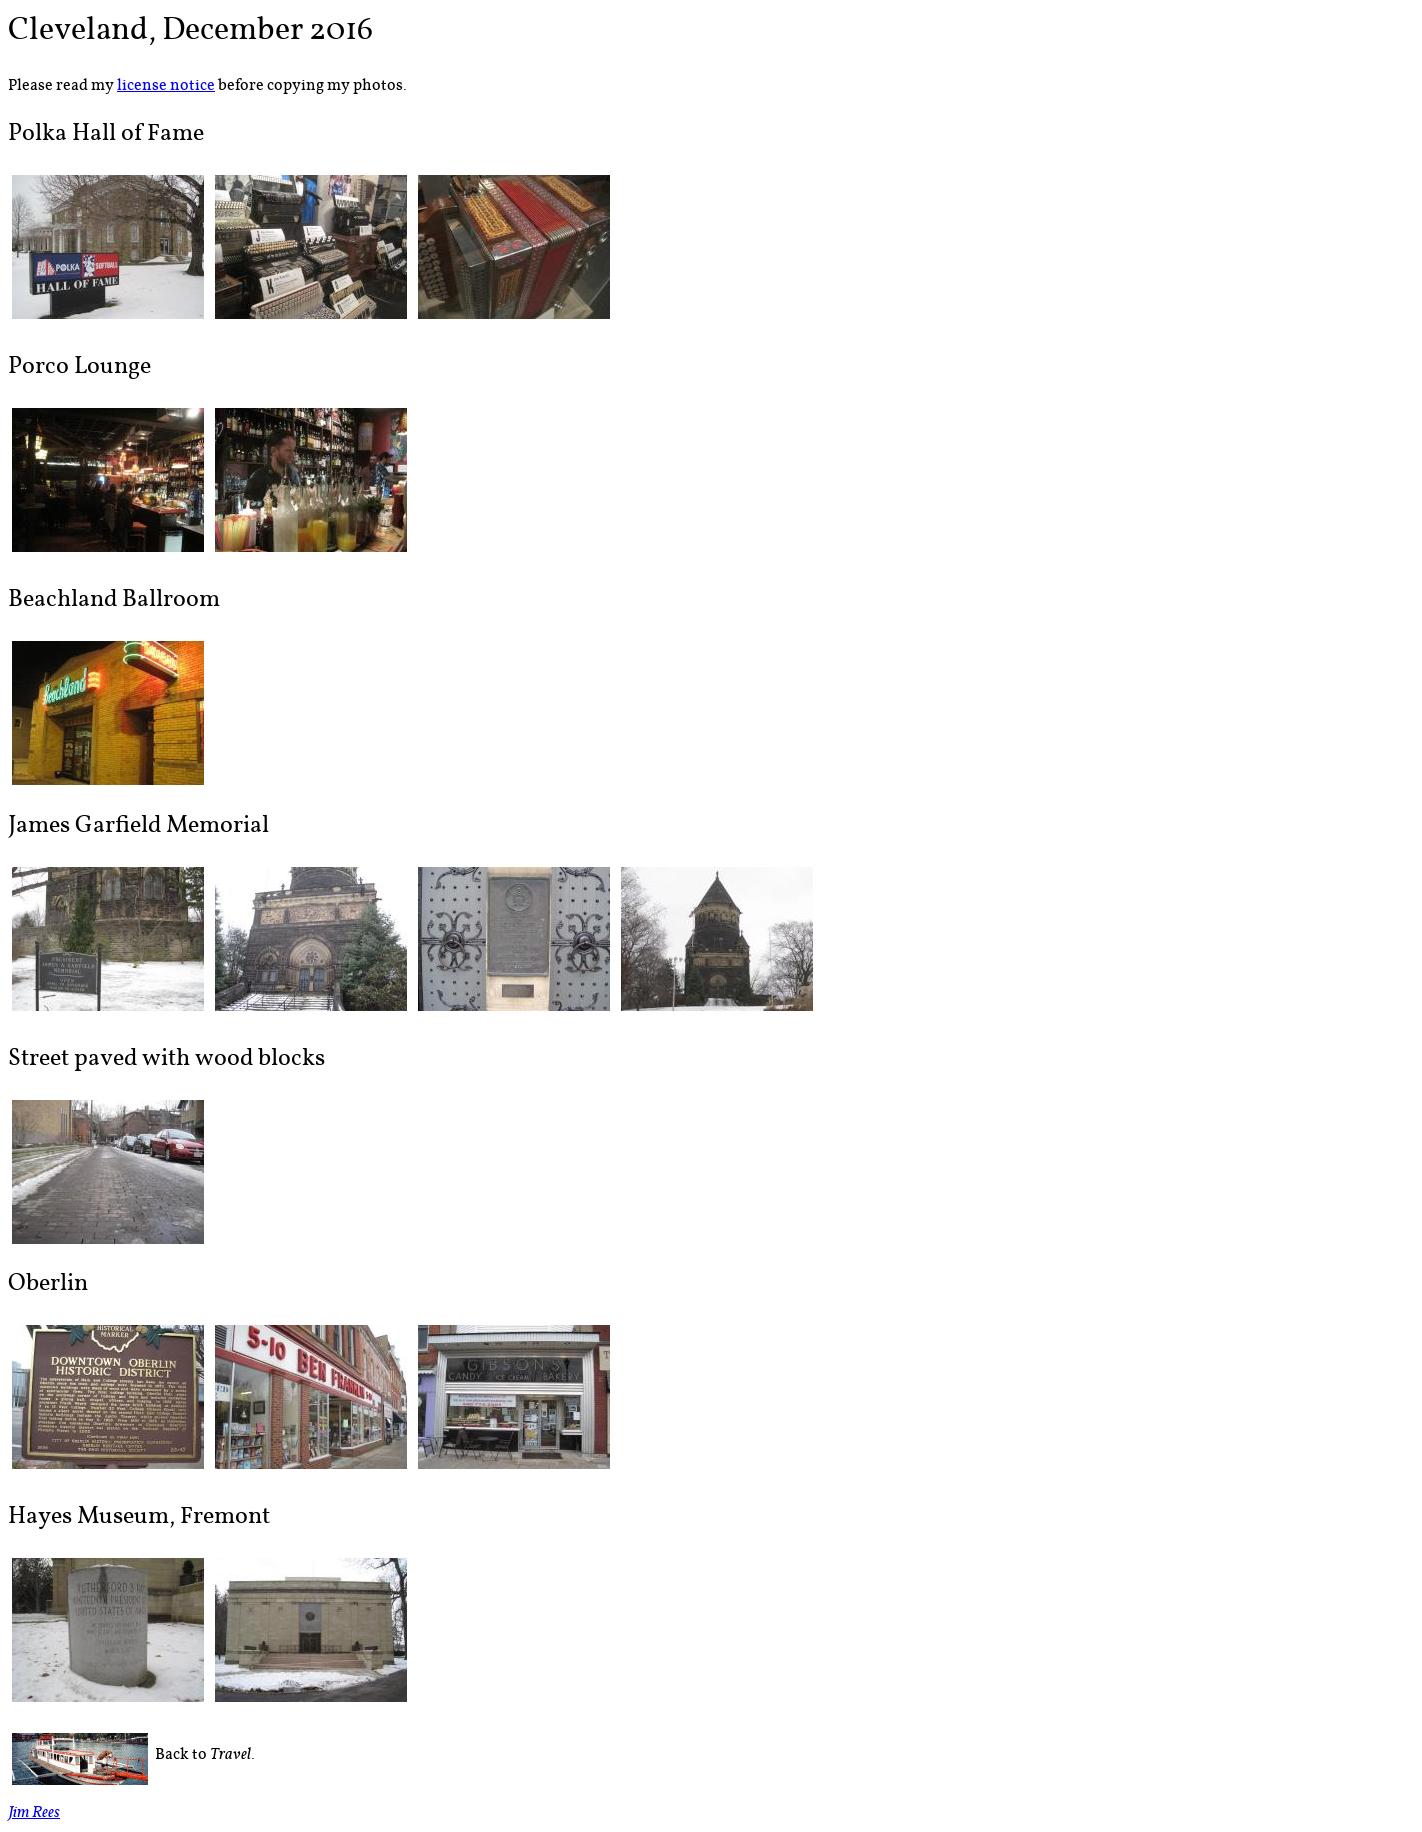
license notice (166, 85)
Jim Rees (34, 1814)
